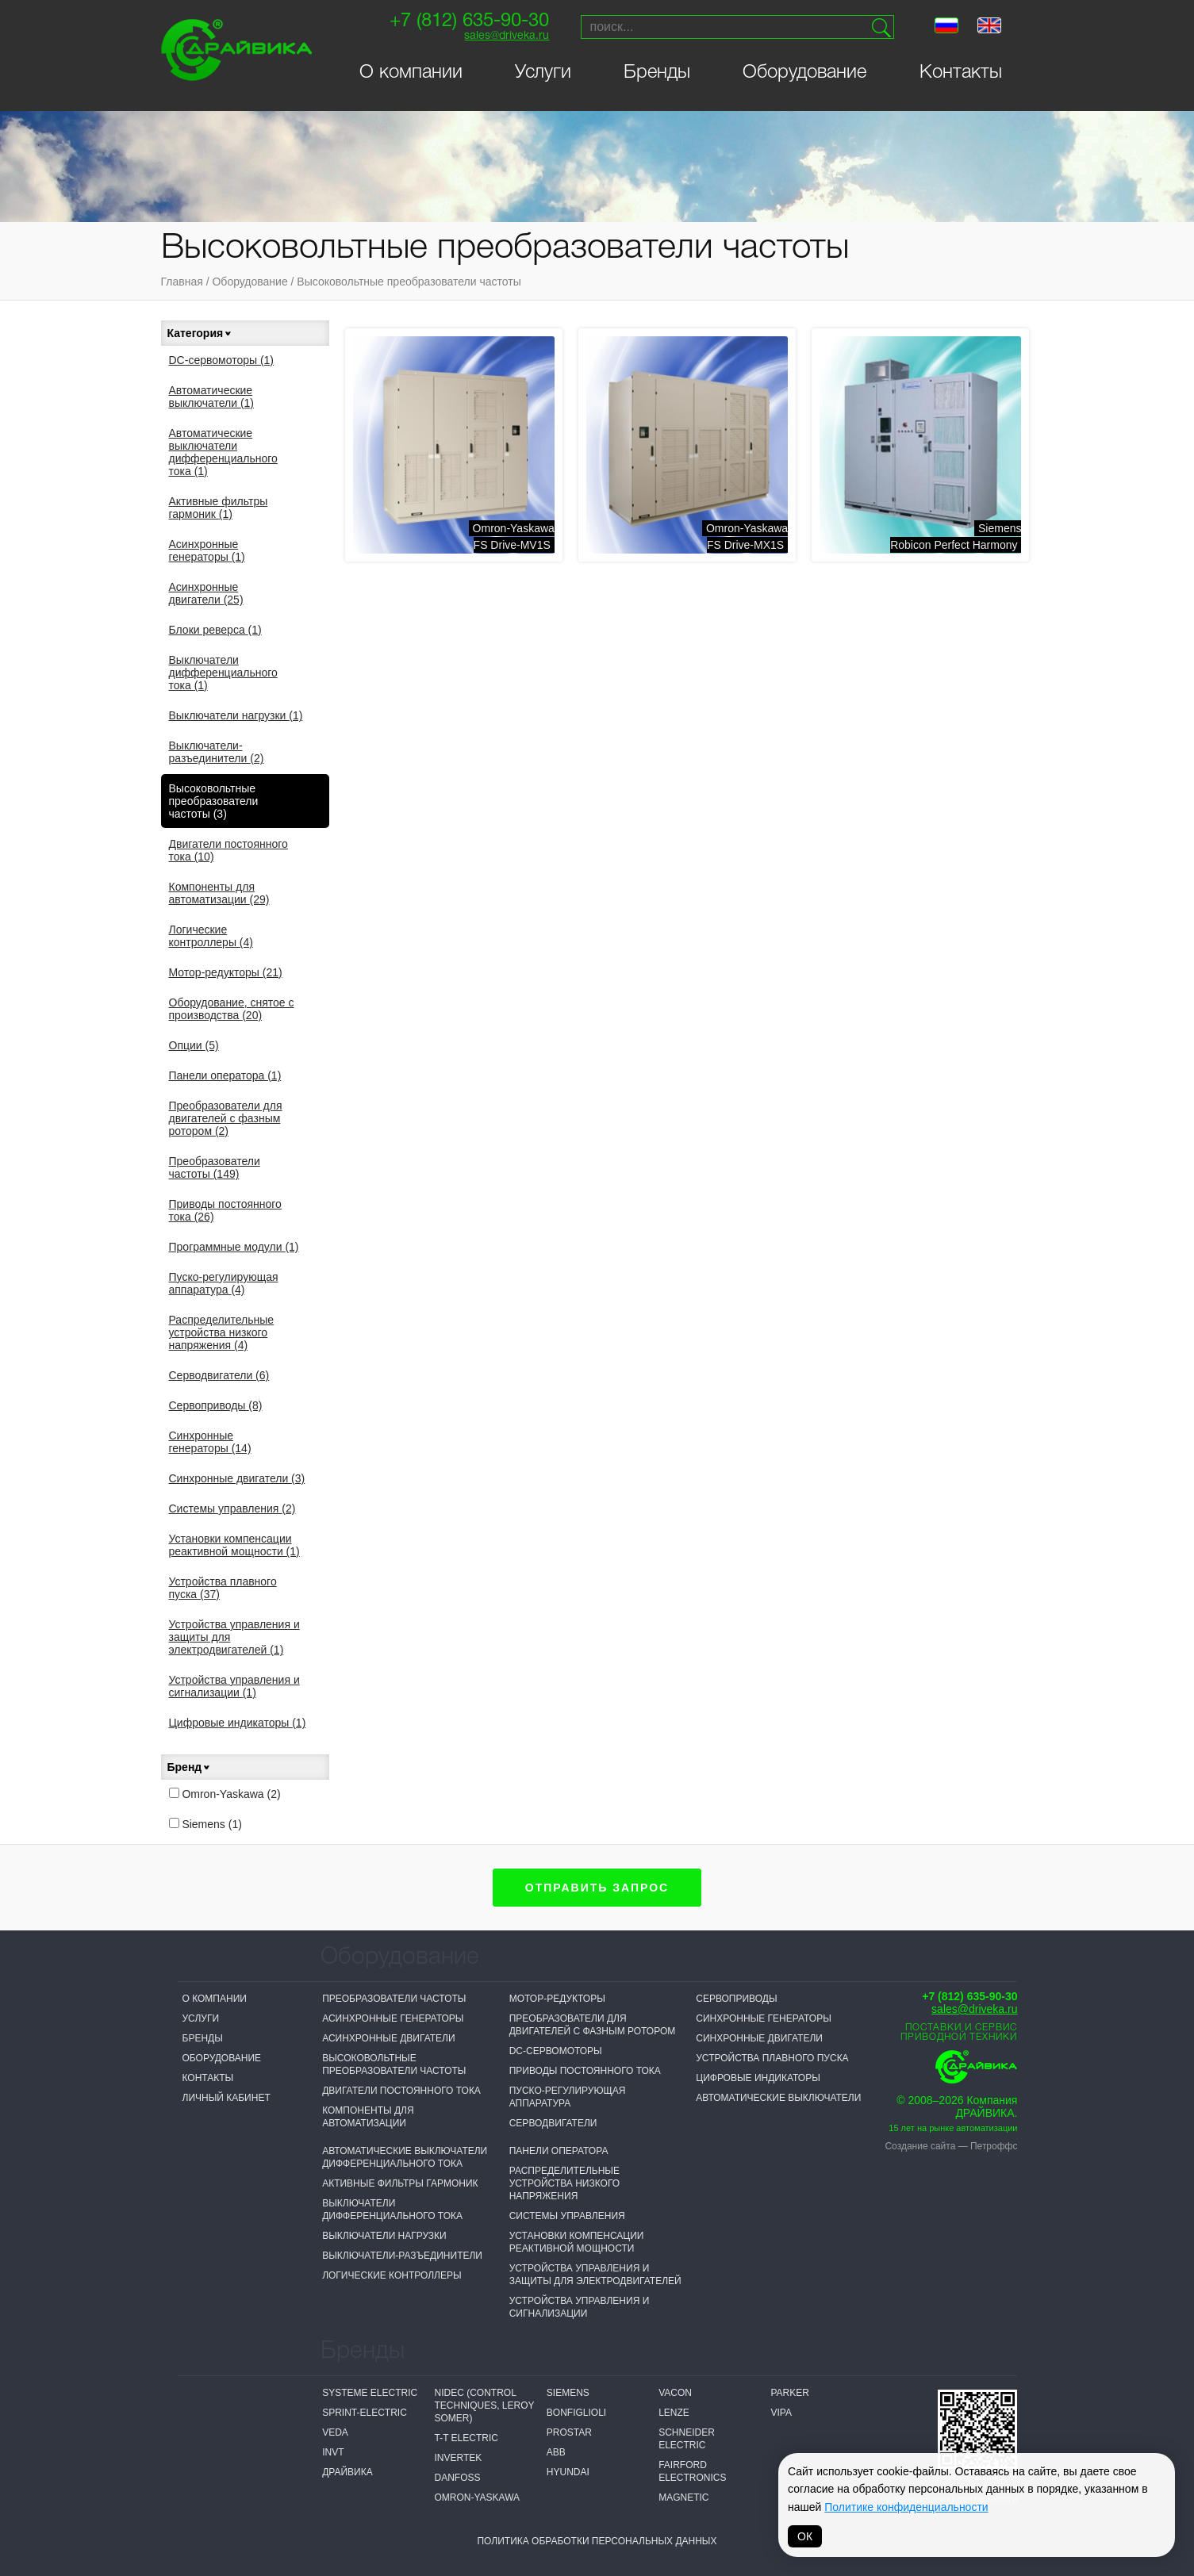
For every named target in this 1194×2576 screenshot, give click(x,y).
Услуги (543, 73)
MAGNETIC (683, 2497)
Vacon (675, 2392)
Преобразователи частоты (214, 1167)
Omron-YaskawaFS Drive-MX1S (747, 536)
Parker (789, 2392)
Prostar (569, 2432)
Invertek (458, 2457)
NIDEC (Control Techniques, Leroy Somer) (484, 2405)
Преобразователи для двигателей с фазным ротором (225, 1118)
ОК (804, 2536)
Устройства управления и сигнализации (234, 1686)
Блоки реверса (215, 629)
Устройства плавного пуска (223, 1587)
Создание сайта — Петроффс (951, 2146)
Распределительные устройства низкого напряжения (222, 1332)
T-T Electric (465, 2438)
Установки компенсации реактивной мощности (234, 1545)
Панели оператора (225, 1075)
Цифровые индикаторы (237, 1722)
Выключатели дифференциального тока (223, 673)
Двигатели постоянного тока (228, 850)
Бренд (189, 1767)
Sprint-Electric (364, 2412)
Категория (200, 333)
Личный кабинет (226, 2097)
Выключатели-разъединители (216, 752)
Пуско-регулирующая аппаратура (223, 1283)
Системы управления (232, 1508)
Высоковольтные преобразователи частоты (408, 281)
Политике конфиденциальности (906, 2507)
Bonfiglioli (576, 2412)
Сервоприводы (216, 1405)
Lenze (673, 2412)
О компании (411, 73)
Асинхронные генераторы (207, 550)
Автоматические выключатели (212, 396)
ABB (556, 2452)
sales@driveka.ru (506, 36)
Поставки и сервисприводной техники (958, 2032)
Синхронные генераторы (210, 1442)
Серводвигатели (219, 1375)
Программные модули (234, 1246)
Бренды (657, 73)
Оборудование (804, 73)
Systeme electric (369, 2392)
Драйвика (347, 2472)
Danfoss (457, 2477)
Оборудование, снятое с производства (231, 1009)
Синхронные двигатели (237, 1478)
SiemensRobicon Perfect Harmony (955, 536)
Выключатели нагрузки (236, 715)
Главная (182, 281)
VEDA (335, 2432)
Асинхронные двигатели (206, 593)
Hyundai (568, 2472)
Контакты (960, 73)
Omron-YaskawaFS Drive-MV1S (514, 536)
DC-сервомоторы (222, 360)
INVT (333, 2452)
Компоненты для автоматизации (219, 893)
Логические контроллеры (211, 936)
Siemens (205, 1824)
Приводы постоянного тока (225, 1210)
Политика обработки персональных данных (596, 2541)
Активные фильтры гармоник (218, 507)
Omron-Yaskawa (225, 1794)
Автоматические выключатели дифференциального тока (223, 452)
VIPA (780, 2412)
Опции (194, 1045)
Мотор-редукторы (225, 972)
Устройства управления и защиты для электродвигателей (234, 1637)
